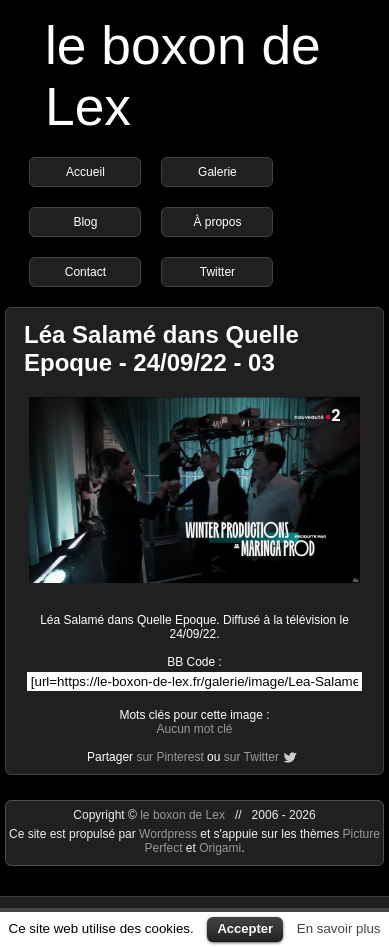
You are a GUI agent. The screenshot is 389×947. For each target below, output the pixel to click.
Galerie (217, 172)
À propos (217, 222)
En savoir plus (339, 928)
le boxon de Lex (182, 815)
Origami (220, 848)
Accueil (85, 172)
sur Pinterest (169, 757)
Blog (85, 222)
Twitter (217, 272)
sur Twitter (251, 757)
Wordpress (169, 834)
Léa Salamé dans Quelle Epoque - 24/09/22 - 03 (161, 348)
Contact (85, 272)
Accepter (245, 928)
